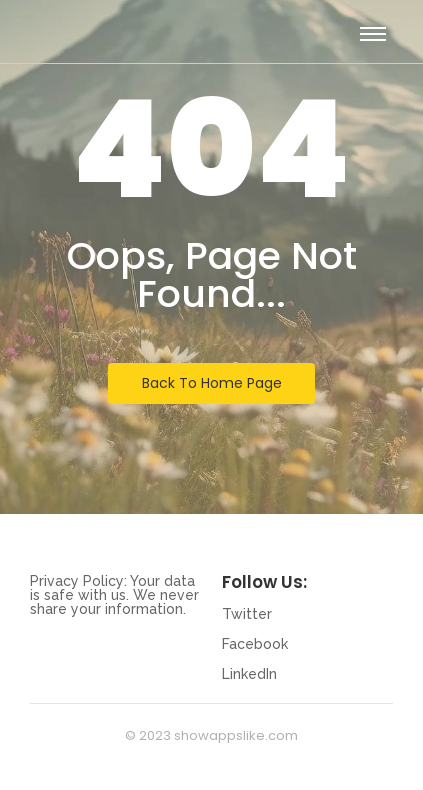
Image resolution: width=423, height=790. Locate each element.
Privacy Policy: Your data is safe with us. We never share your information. (114, 595)
